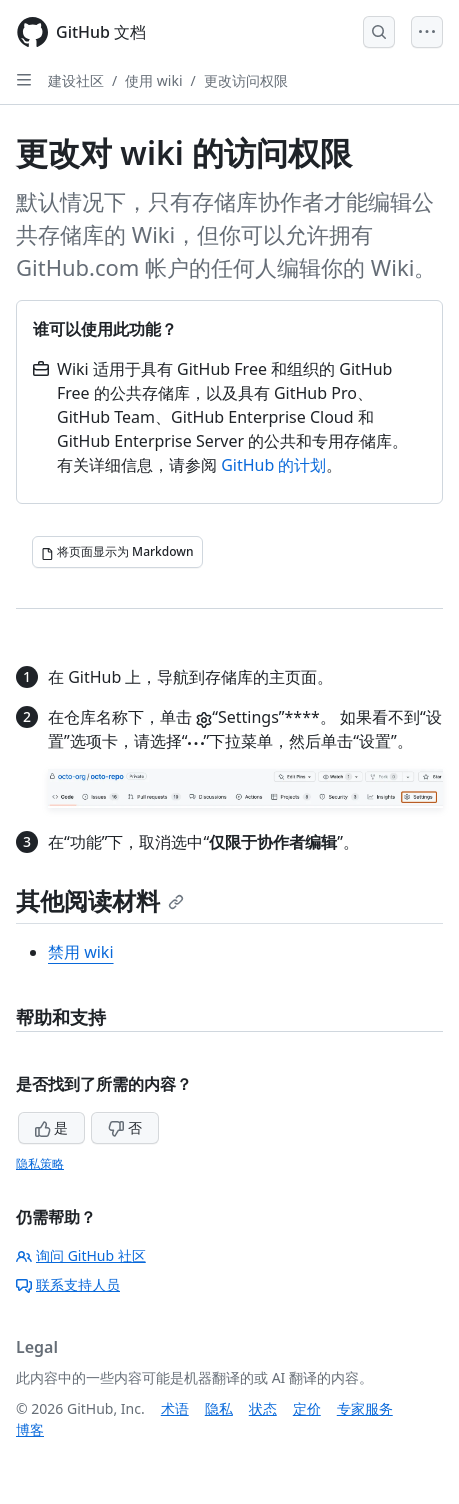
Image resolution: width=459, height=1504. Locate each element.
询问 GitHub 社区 (81, 1255)
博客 (30, 1429)
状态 (263, 1408)
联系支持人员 (68, 1284)
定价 (307, 1408)
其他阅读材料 (100, 900)
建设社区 (76, 80)
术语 (175, 1408)
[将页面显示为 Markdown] (117, 552)
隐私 (219, 1408)
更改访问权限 (246, 80)
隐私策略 (40, 1163)
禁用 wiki (81, 952)
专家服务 (365, 1408)
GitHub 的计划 (273, 465)
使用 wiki (153, 80)
